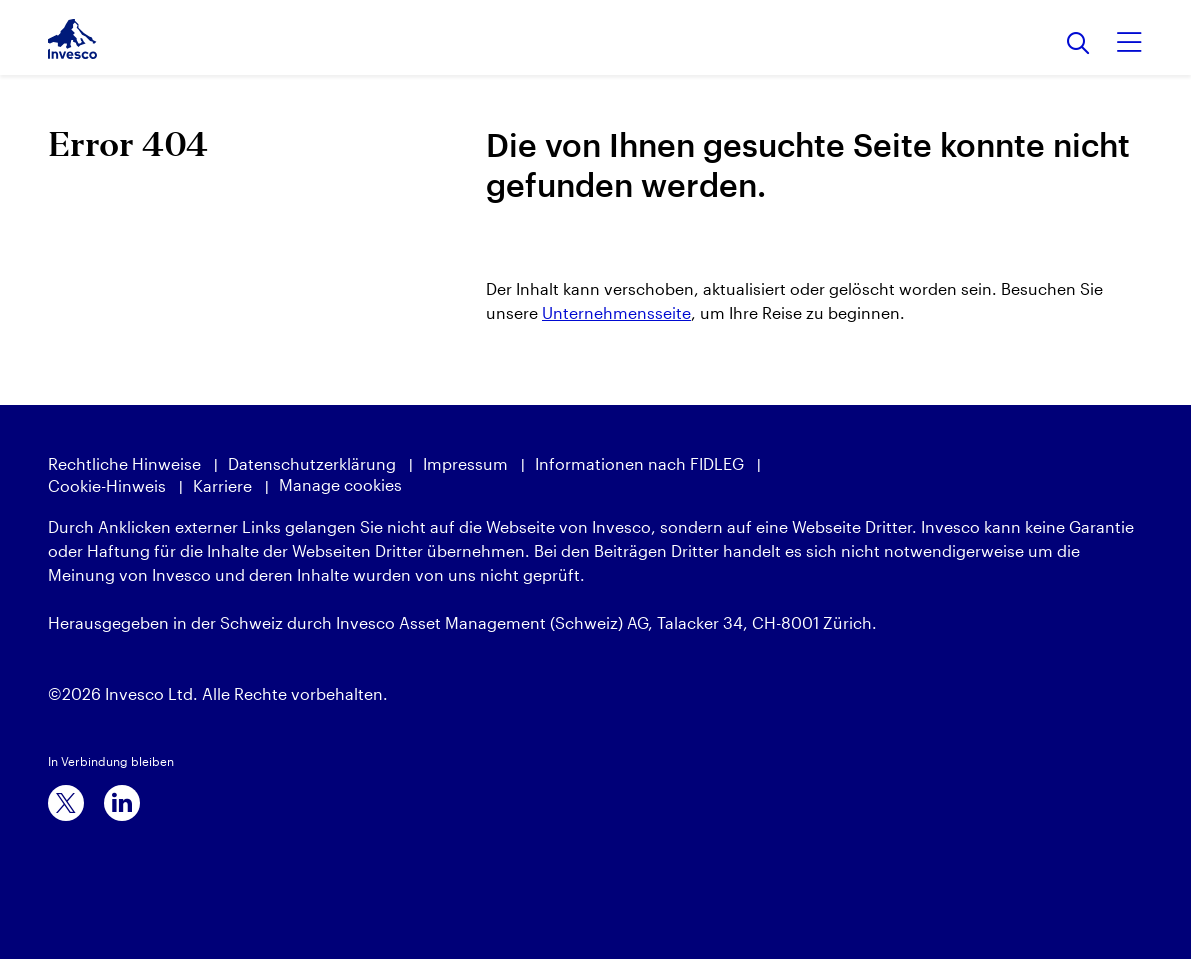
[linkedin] (122, 803)
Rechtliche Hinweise (124, 463)
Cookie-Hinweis (107, 485)
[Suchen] (1078, 44)
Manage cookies (340, 484)
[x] (66, 803)
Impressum (465, 463)
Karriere (222, 485)
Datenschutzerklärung (312, 463)
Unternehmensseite (616, 312)
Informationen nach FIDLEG (639, 463)
